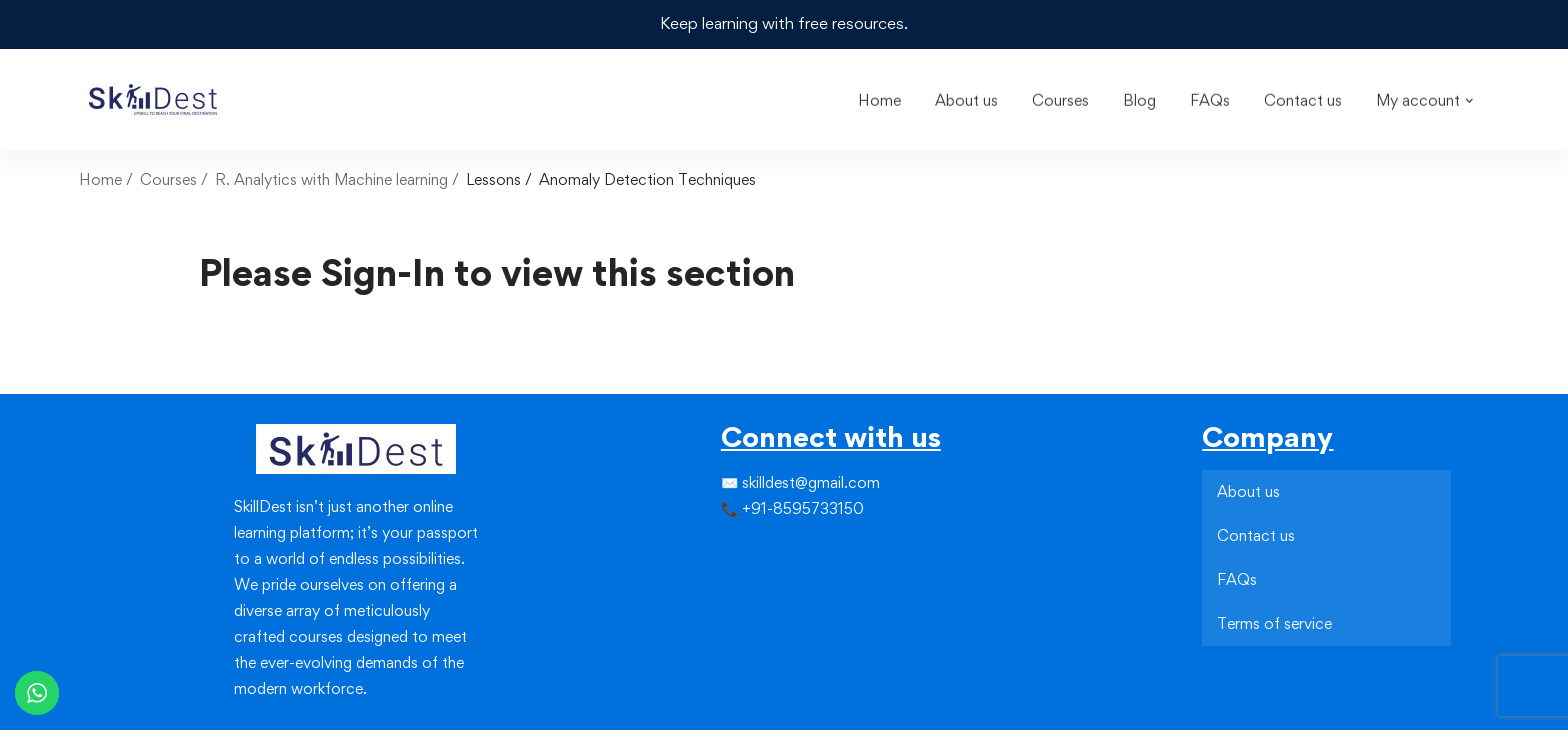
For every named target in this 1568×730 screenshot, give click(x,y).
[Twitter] (737, 548)
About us (1248, 489)
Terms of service (1274, 621)
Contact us (1256, 533)
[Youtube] (769, 584)
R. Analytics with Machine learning (331, 177)
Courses (168, 177)
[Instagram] (753, 548)
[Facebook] (721, 548)
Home (100, 177)
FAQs (1237, 577)
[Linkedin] (769, 548)
